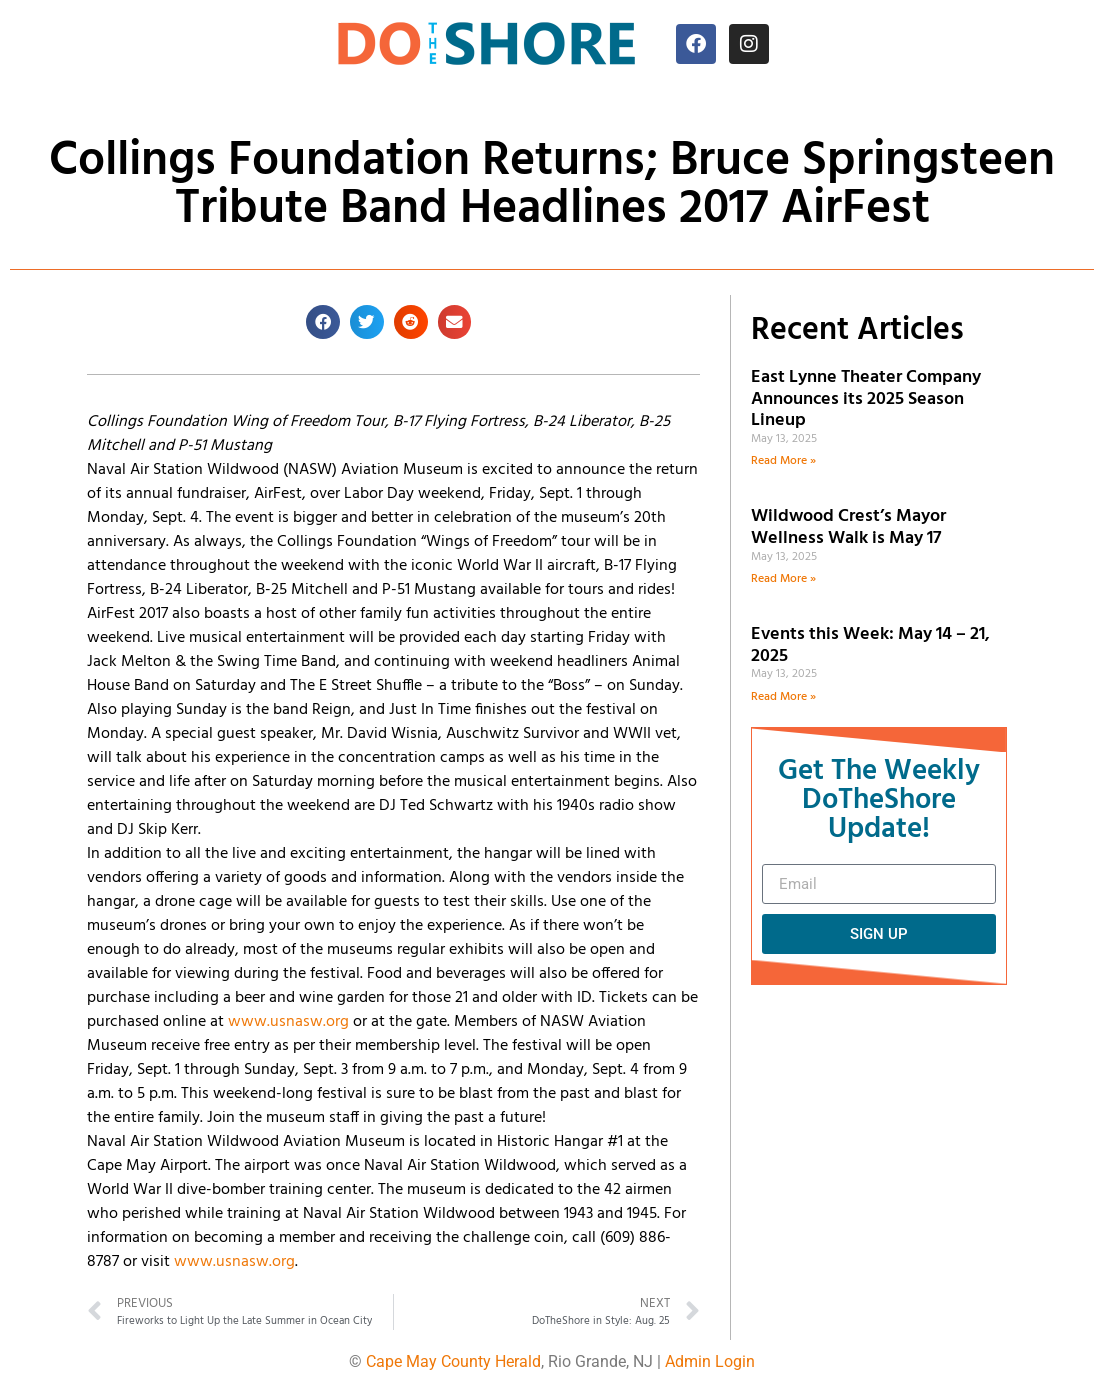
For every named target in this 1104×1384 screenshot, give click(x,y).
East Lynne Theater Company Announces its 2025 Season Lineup (866, 399)
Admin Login (710, 1361)
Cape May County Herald (453, 1361)
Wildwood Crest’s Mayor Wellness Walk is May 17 (850, 527)
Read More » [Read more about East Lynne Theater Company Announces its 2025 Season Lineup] (783, 461)
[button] (323, 322)
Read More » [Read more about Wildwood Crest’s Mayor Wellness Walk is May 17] (783, 579)
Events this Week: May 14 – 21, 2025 (870, 645)
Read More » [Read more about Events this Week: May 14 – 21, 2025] (783, 697)
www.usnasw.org (288, 1022)
